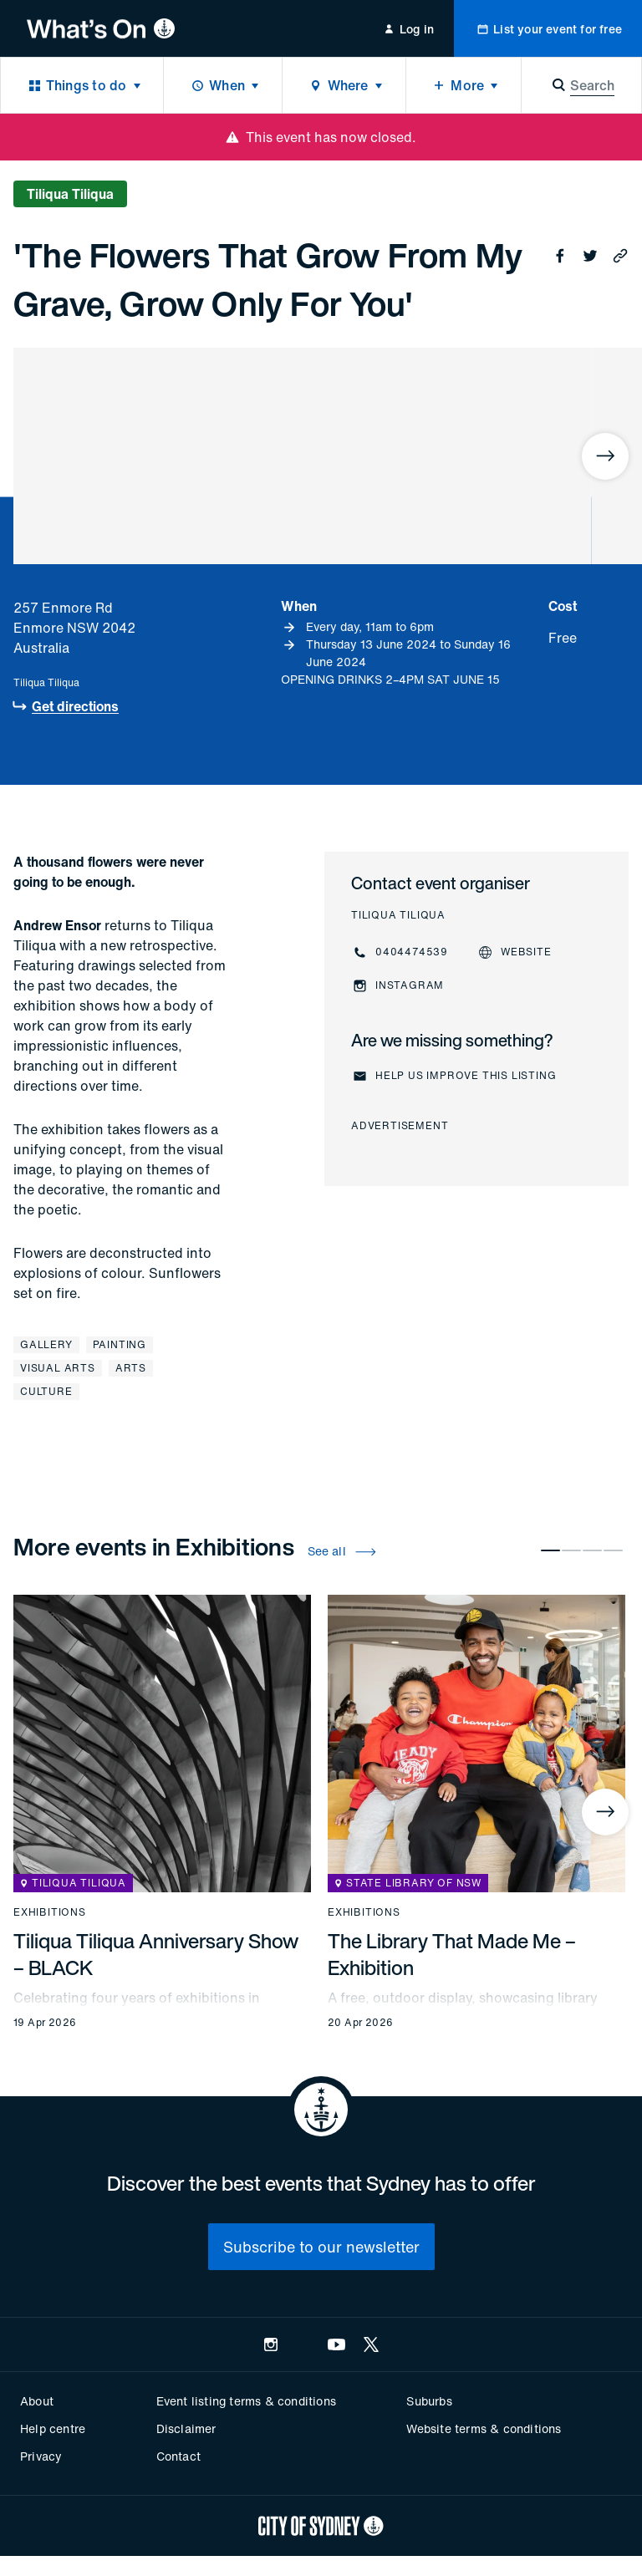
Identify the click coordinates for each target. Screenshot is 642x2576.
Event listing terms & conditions (246, 2401)
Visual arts (57, 1368)
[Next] (605, 456)
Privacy (41, 2456)
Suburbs (428, 2401)
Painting (119, 1344)
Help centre (52, 2428)
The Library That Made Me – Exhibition (452, 1954)
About (37, 2401)
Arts (130, 1368)
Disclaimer (186, 2428)
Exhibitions (49, 1912)
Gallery (46, 1344)
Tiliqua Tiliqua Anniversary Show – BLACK (155, 1954)
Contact (178, 2456)
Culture (46, 1391)
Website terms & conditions (483, 2428)
